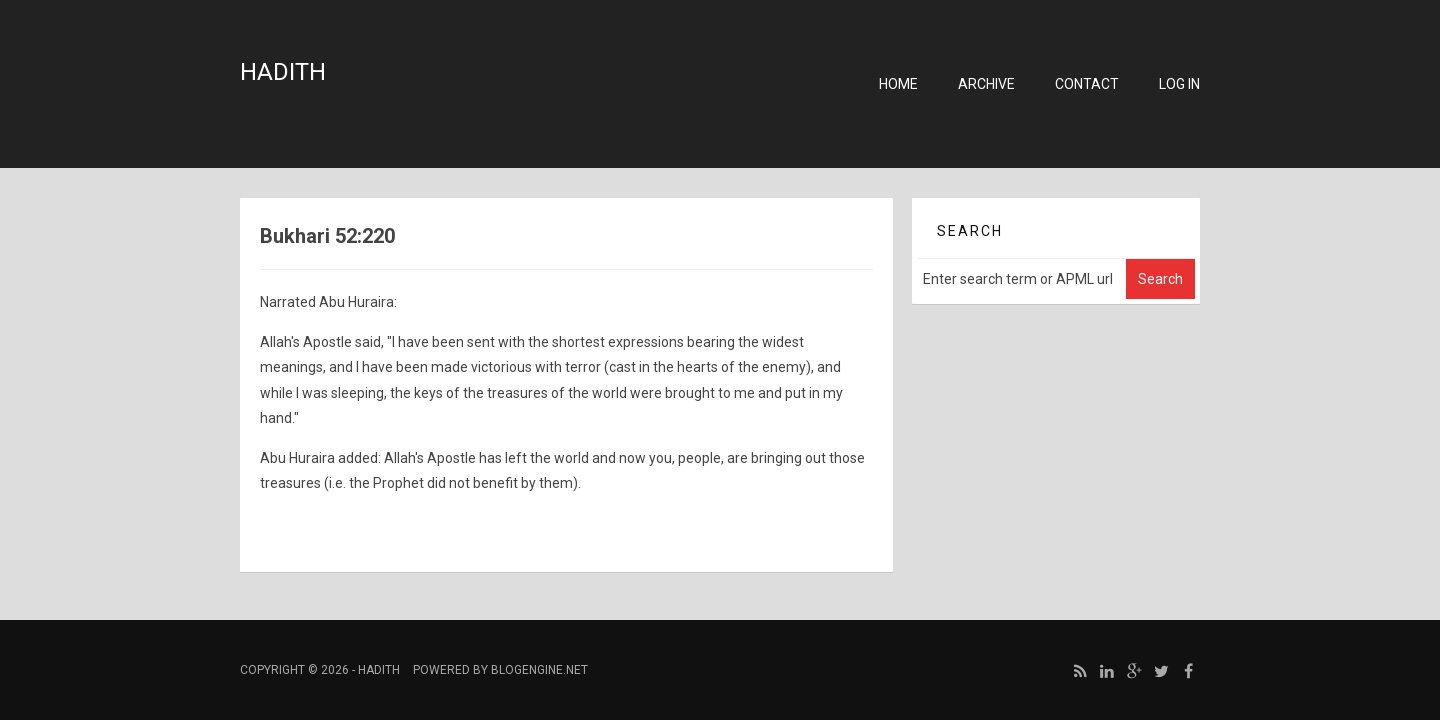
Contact (1087, 84)
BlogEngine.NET (539, 670)
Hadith (283, 72)
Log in (1179, 84)
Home (898, 84)
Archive (986, 84)
